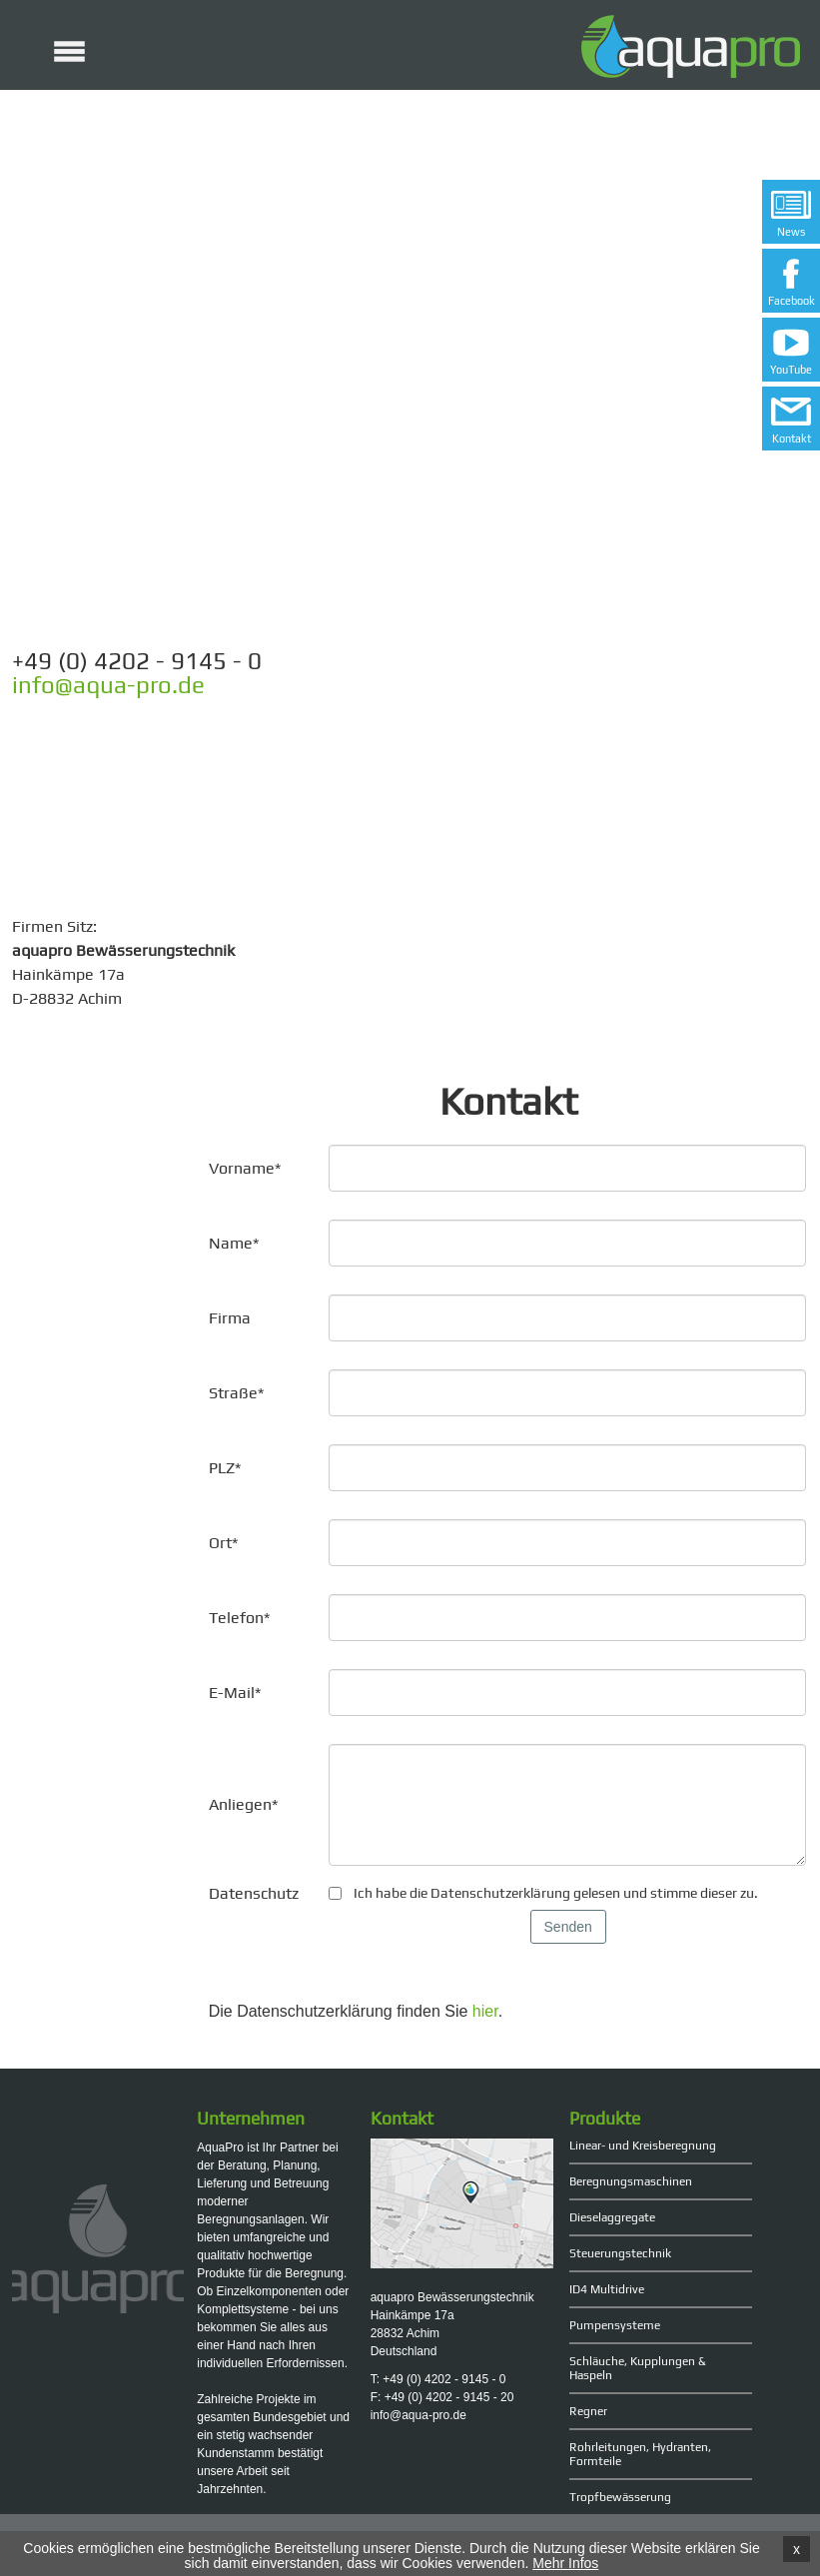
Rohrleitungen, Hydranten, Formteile (640, 2454)
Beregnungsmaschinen (630, 2181)
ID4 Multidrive (606, 2289)
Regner (588, 2411)
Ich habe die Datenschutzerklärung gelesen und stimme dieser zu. (556, 1893)
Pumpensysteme (614, 2325)
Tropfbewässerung (620, 2497)
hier (485, 2011)
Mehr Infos (565, 2563)
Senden (568, 1927)
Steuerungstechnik (620, 2253)
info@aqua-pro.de (108, 684)
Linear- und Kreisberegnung (642, 2145)
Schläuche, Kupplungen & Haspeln (637, 2368)
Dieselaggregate (612, 2217)
